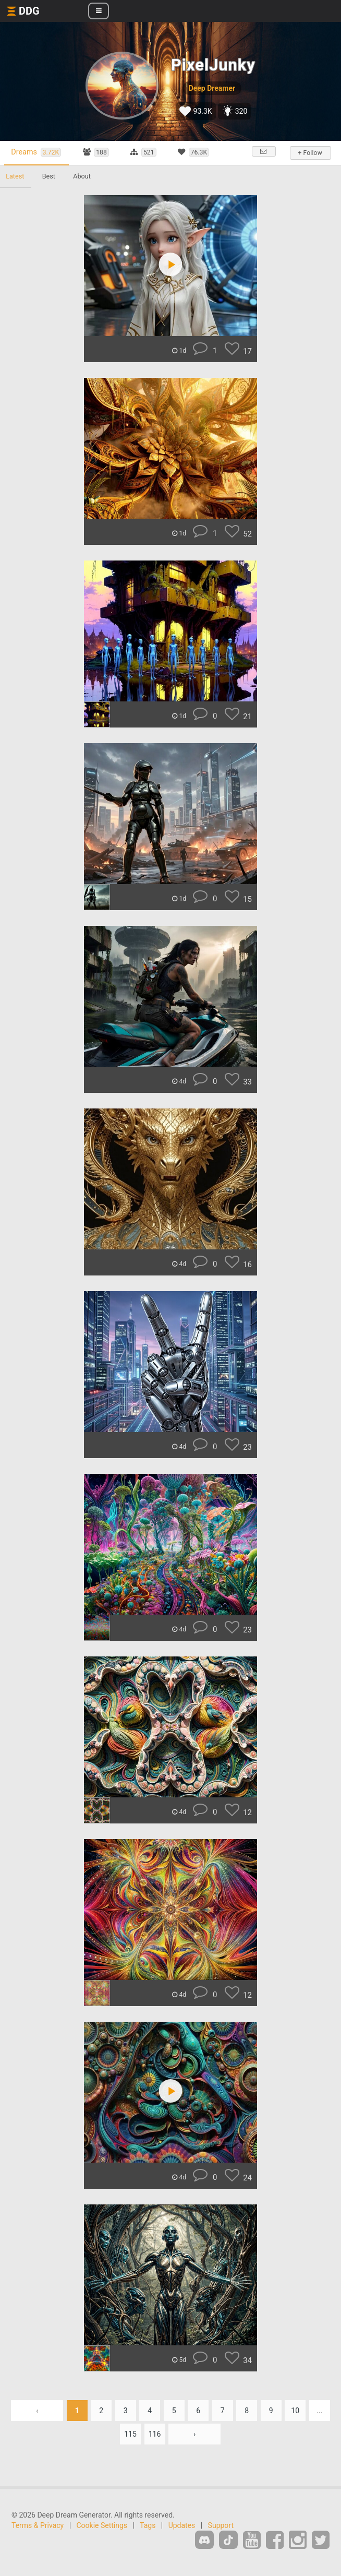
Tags (147, 2525)
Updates (182, 2525)
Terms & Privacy (37, 2525)
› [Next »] (194, 2434)
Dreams (37, 153)
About (84, 176)
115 (130, 2434)
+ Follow (310, 153)
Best (49, 176)
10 (295, 2410)
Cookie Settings (102, 2525)
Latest (15, 176)
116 (155, 2434)
